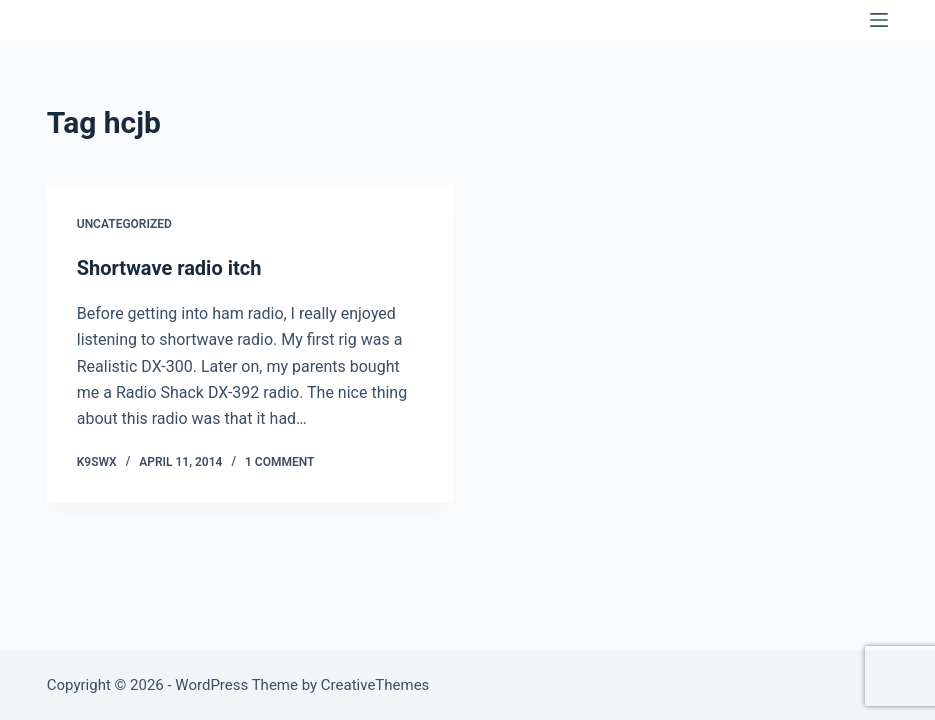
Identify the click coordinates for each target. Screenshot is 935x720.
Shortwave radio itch (169, 268)
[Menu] (879, 20)
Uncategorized (124, 224)
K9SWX (88, 19)
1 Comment (279, 462)
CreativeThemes (375, 685)
